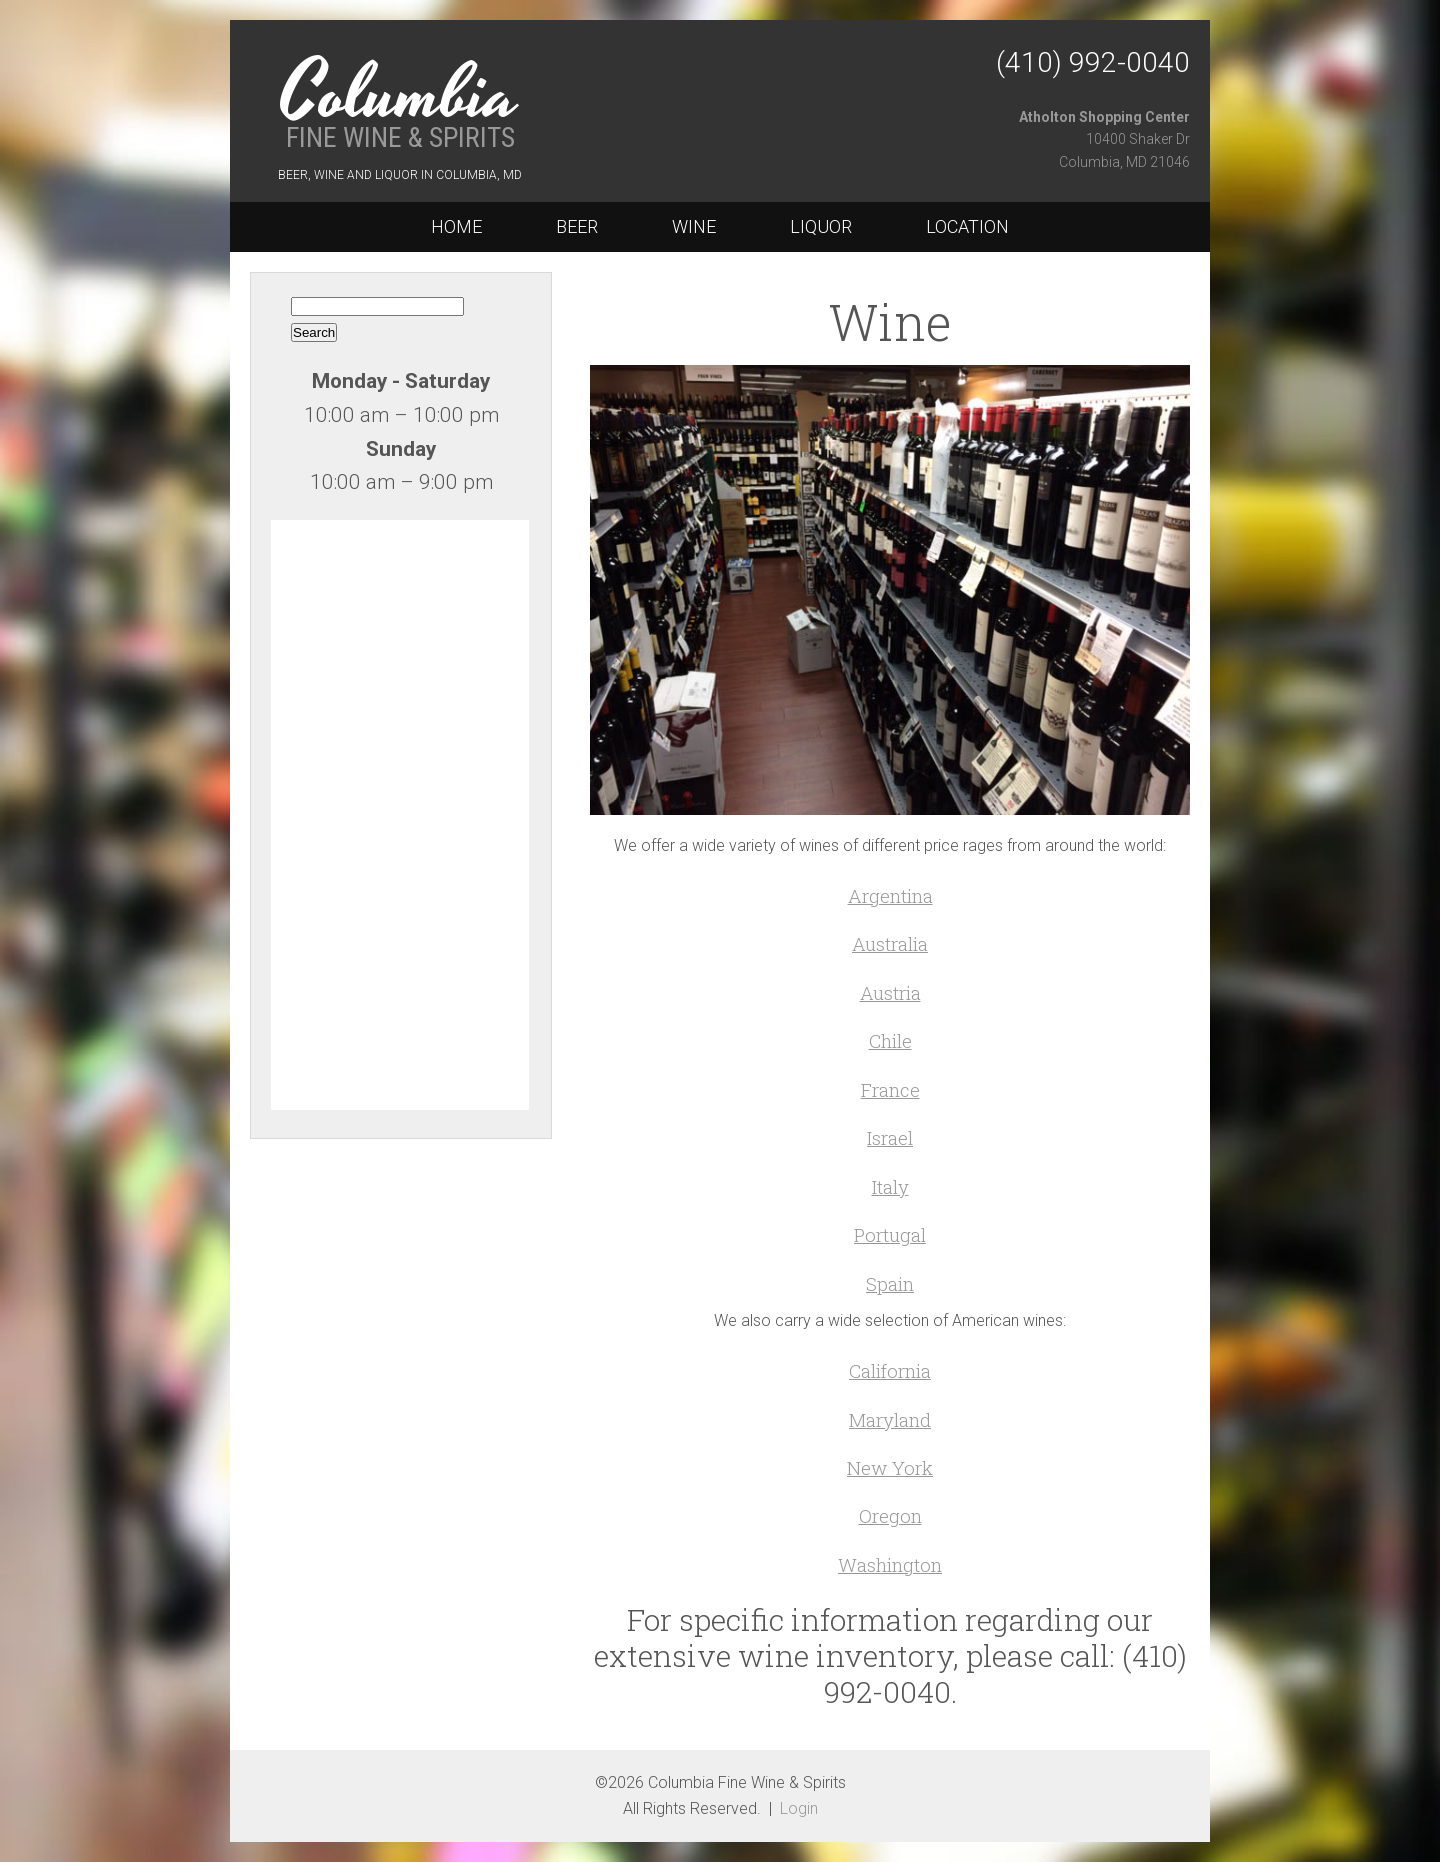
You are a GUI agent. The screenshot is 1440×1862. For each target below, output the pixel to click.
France (890, 1089)
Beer (577, 226)
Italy (890, 1186)
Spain (890, 1283)
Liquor (821, 226)
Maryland (890, 1419)
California (890, 1370)
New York (890, 1467)
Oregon (890, 1515)
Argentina (890, 895)
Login (799, 1808)
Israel (890, 1137)
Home (456, 226)
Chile (890, 1040)
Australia (890, 943)
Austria (890, 992)
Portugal (890, 1234)
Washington (890, 1564)
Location (967, 226)
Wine (694, 226)
